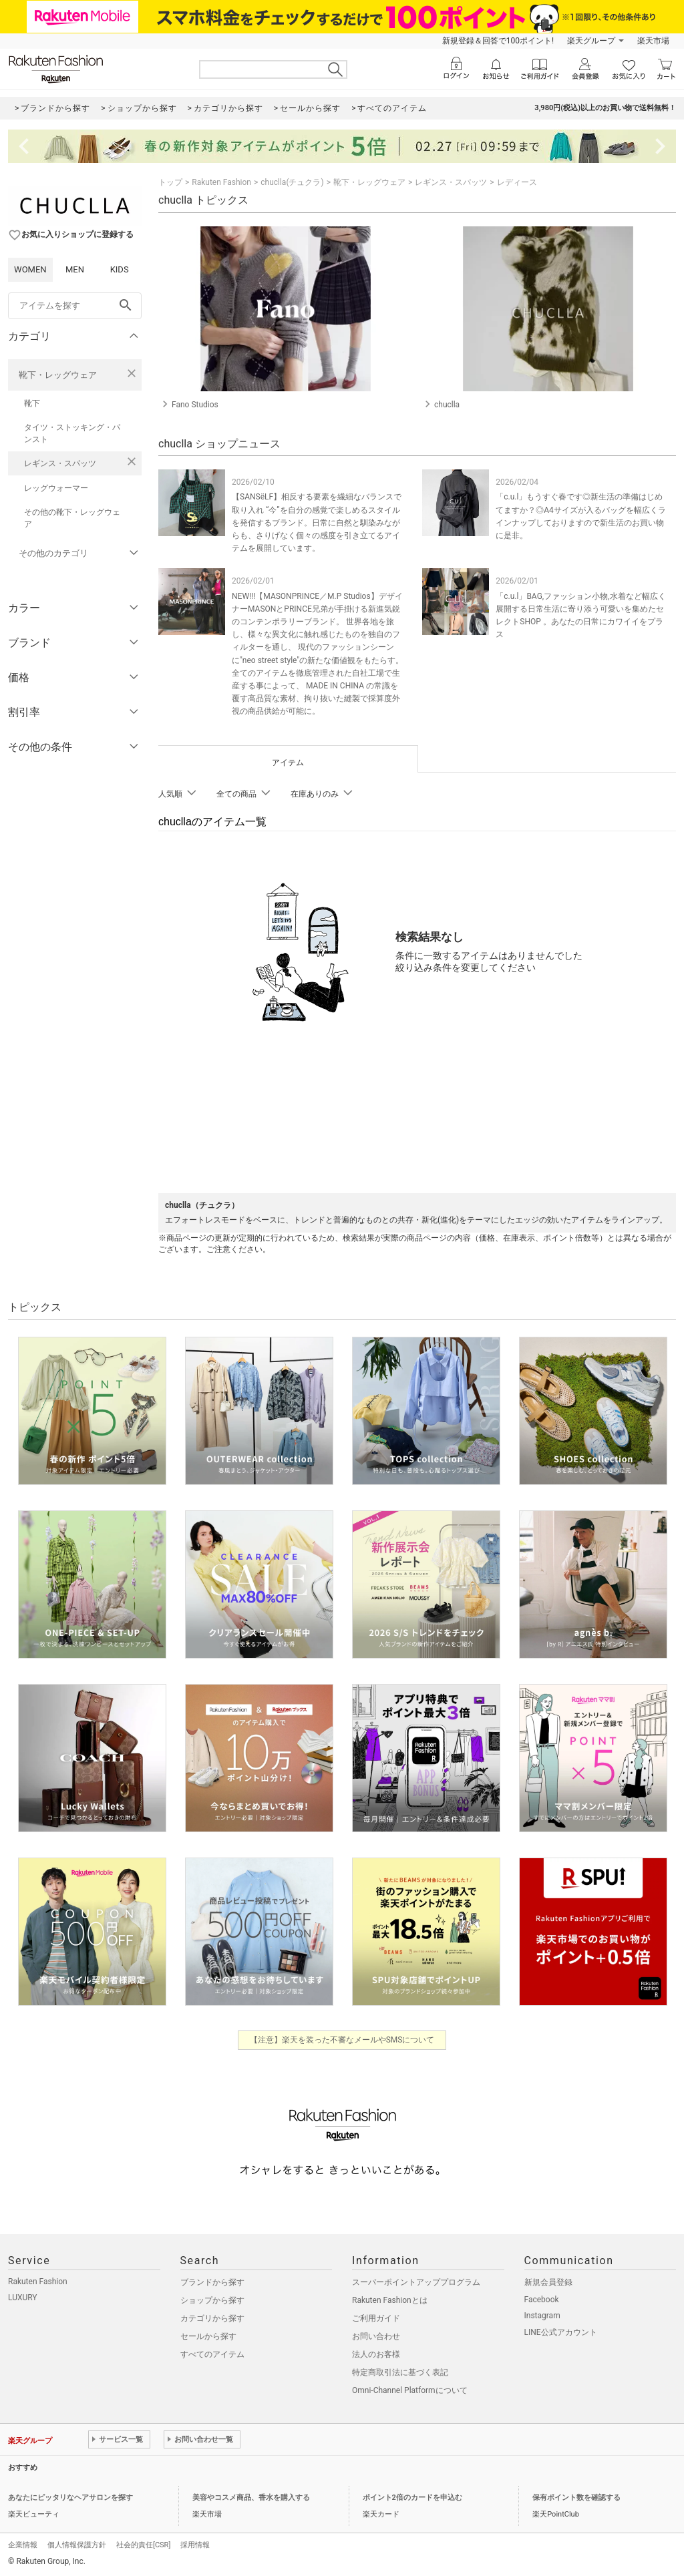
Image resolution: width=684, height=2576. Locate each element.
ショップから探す (212, 2300)
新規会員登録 (548, 2282)
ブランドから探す (212, 2282)
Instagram (542, 2315)
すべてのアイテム (212, 2354)
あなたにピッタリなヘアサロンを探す (70, 2497)
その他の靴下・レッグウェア (72, 518)
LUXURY (22, 2297)
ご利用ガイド (376, 2318)
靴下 (32, 403)
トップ (170, 182)
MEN (74, 269)
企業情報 (22, 2545)
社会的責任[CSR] (143, 2545)
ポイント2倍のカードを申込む (412, 2497)
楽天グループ (591, 40)
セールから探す (208, 2336)
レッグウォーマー (56, 488)
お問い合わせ (376, 2336)
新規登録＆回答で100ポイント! (498, 40)
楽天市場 (653, 40)
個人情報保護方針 (76, 2545)
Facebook (541, 2299)
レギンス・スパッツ (60, 463)
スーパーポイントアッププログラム (416, 2282)
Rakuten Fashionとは (390, 2300)
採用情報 (195, 2545)
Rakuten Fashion (221, 182)
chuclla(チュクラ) (292, 182)
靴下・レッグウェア (58, 375)
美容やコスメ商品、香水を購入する (251, 2497)
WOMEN (30, 269)
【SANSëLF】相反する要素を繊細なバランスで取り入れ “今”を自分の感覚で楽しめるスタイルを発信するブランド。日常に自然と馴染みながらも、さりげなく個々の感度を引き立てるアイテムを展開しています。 (316, 522)
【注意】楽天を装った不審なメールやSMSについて (342, 2040)
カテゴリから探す (212, 2318)
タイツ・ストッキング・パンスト (72, 433)
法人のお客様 (376, 2354)
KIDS (119, 269)
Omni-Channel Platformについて (410, 2390)
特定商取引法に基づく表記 (400, 2372)
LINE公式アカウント (560, 2332)
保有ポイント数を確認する (576, 2497)
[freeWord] (75, 305)
